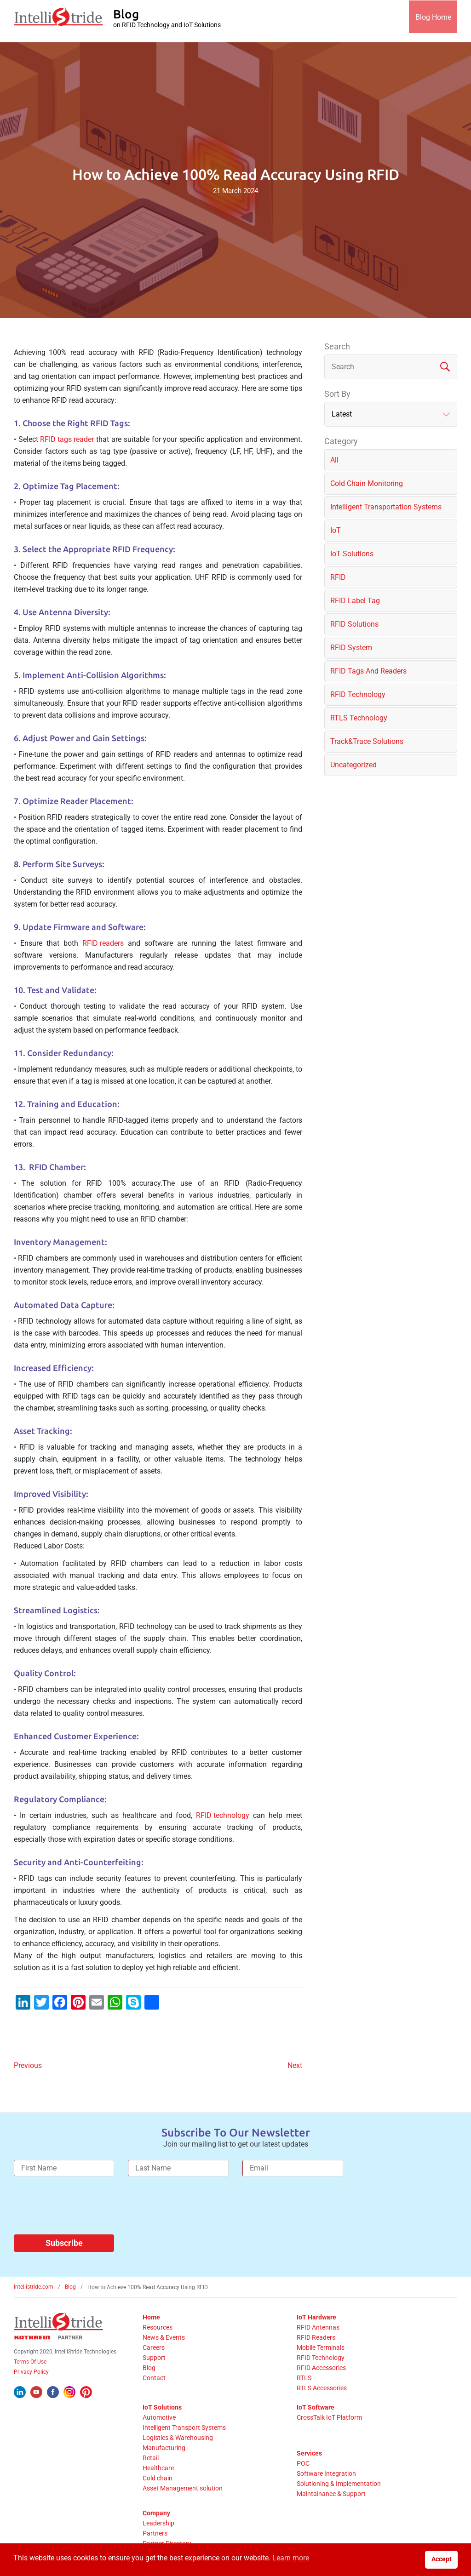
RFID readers (103, 943)
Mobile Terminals (321, 2347)
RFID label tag (355, 600)
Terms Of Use (30, 2362)
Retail (151, 2458)
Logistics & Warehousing (178, 2437)
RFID (338, 577)
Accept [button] (441, 2559)
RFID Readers (316, 2337)
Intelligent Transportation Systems (386, 507)
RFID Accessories (321, 2367)
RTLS (304, 2378)
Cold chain (157, 2478)
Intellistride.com (33, 2287)
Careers (154, 2347)
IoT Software (315, 2407)
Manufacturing (164, 2447)
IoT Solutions (162, 2407)
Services (309, 2453)
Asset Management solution (183, 2488)
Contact (154, 2378)
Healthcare (158, 2468)
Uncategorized (353, 764)
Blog (70, 2287)
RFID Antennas (318, 2327)
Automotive (159, 2417)
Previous (28, 2065)
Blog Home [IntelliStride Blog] (430, 21)
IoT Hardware (316, 2317)
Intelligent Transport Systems (184, 2427)
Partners (155, 2533)
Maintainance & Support (331, 2493)
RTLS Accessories (322, 2388)
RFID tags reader (67, 439)
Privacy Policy (31, 2372)
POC (303, 2463)
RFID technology (222, 1815)
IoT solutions (351, 553)
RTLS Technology (358, 718)
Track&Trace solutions (366, 741)
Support (154, 2357)
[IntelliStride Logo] (58, 21)
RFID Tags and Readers (368, 671)
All (334, 460)
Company (156, 2513)
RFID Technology (357, 694)
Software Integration (326, 2473)
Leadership (158, 2523)
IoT (335, 530)
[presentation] (84, 2209)
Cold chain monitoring (366, 483)
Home (151, 2317)
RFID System (351, 647)
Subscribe (64, 2243)
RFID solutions (354, 624)
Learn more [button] (290, 2557)
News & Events (164, 2337)
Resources (157, 2327)
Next (294, 2065)
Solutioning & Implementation (339, 2483)
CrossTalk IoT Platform (329, 2417)
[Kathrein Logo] (48, 2337)
